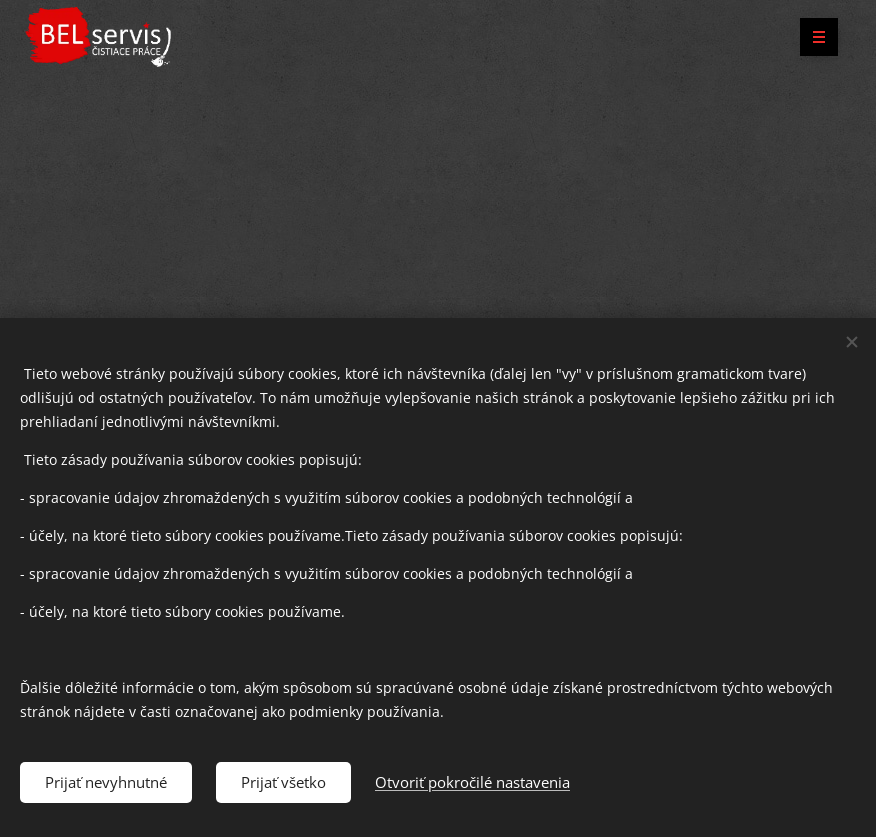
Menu (812, 36)
